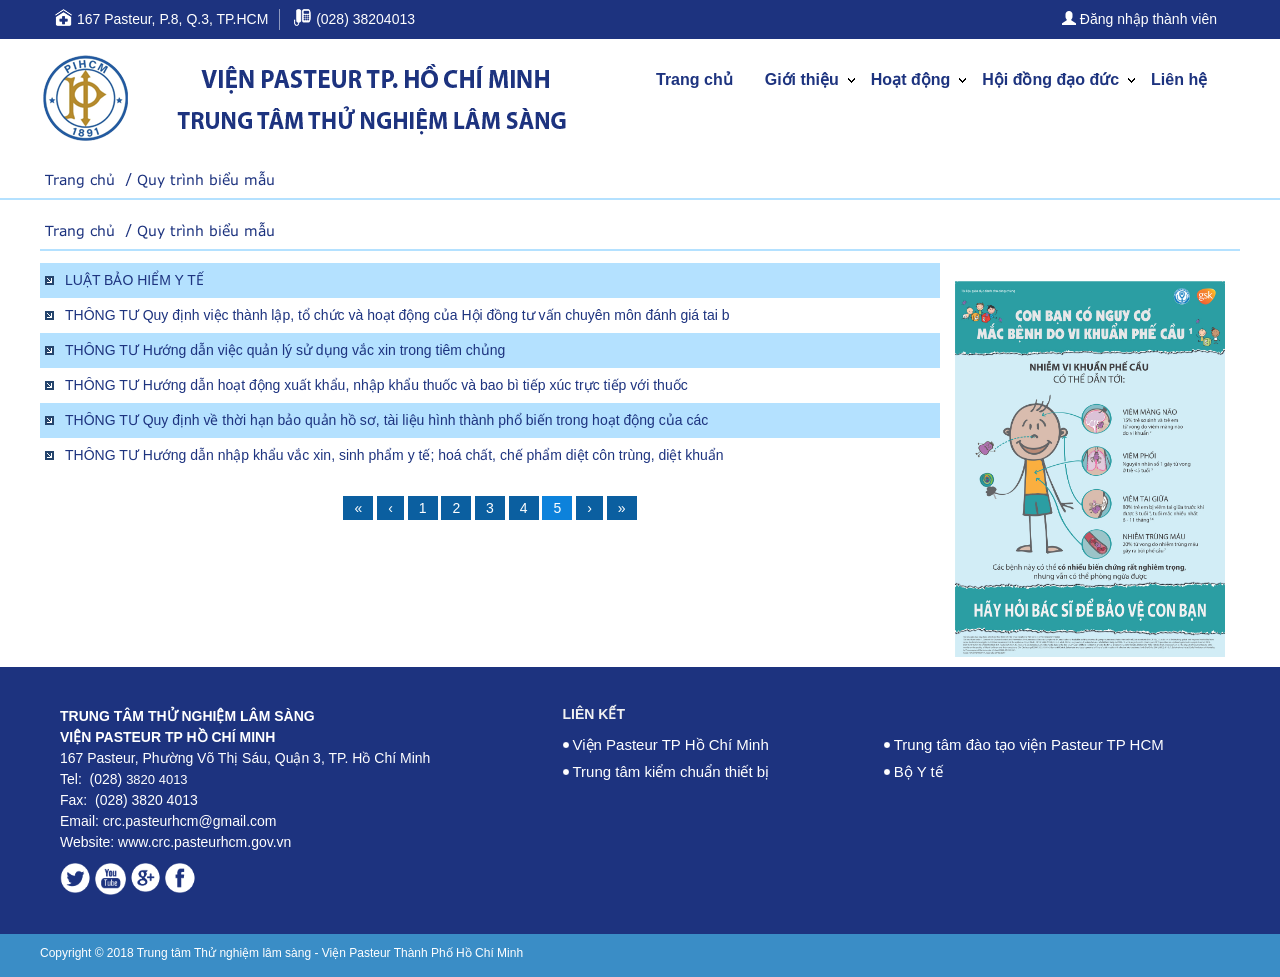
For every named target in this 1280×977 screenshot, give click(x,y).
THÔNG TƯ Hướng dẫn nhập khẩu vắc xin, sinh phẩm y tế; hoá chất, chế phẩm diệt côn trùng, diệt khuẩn (394, 455)
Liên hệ (1179, 79)
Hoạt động (910, 79)
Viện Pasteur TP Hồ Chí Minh (671, 744)
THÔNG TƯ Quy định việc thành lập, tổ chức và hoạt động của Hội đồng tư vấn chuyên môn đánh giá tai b (397, 315)
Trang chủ (694, 79)
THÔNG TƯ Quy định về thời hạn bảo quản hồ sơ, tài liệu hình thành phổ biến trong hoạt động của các (386, 420)
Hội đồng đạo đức (1050, 79)
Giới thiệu (802, 79)
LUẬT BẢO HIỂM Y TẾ (134, 280)
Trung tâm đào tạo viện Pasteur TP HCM (1029, 744)
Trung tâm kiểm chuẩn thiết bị (671, 771)
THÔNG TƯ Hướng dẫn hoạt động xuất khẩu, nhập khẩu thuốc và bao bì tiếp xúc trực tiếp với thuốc (376, 385)
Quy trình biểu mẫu (206, 179)
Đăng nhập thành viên (1139, 19)
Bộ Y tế (918, 771)
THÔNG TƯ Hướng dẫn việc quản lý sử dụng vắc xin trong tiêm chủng (285, 350)
